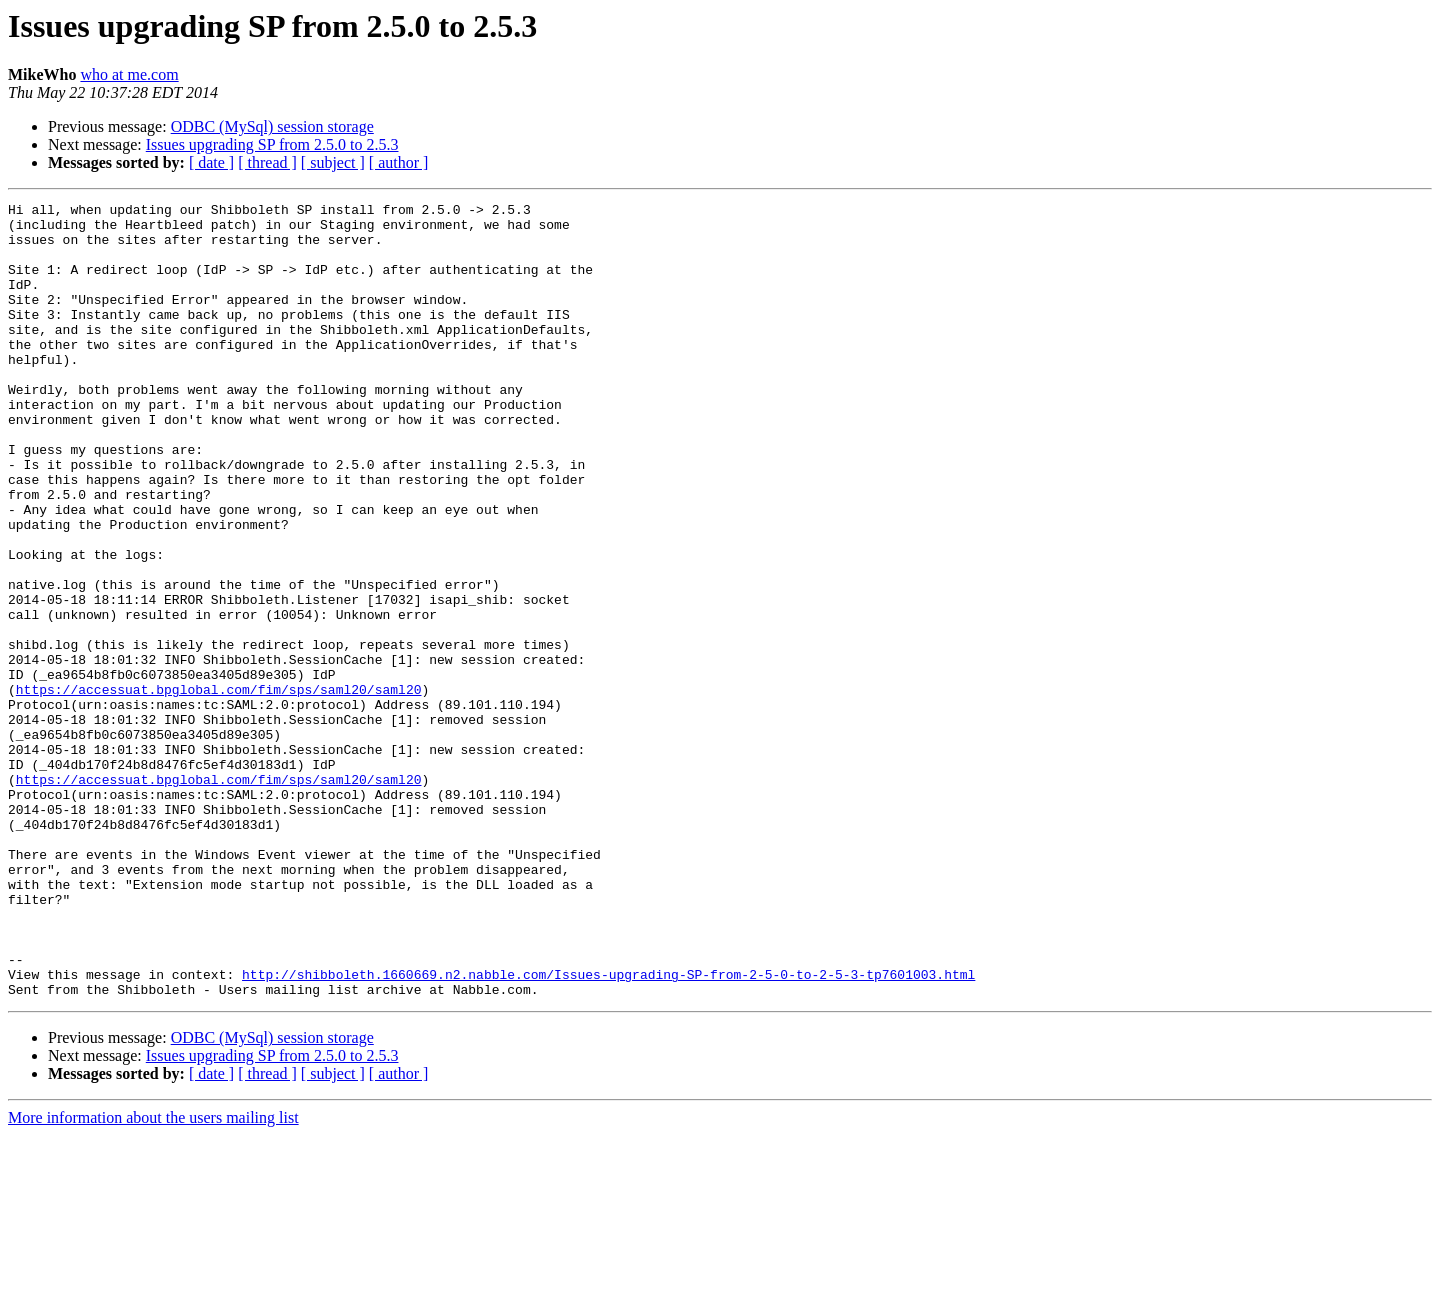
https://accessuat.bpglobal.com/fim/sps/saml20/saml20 (219, 788)
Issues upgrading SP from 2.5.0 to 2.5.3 (272, 144)
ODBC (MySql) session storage (272, 126)
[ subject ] (333, 162)
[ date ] (211, 162)
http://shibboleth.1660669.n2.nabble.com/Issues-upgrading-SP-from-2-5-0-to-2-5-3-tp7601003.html (608, 1130)
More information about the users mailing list (153, 1276)
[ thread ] (267, 162)
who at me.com (129, 74)
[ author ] (399, 162)
